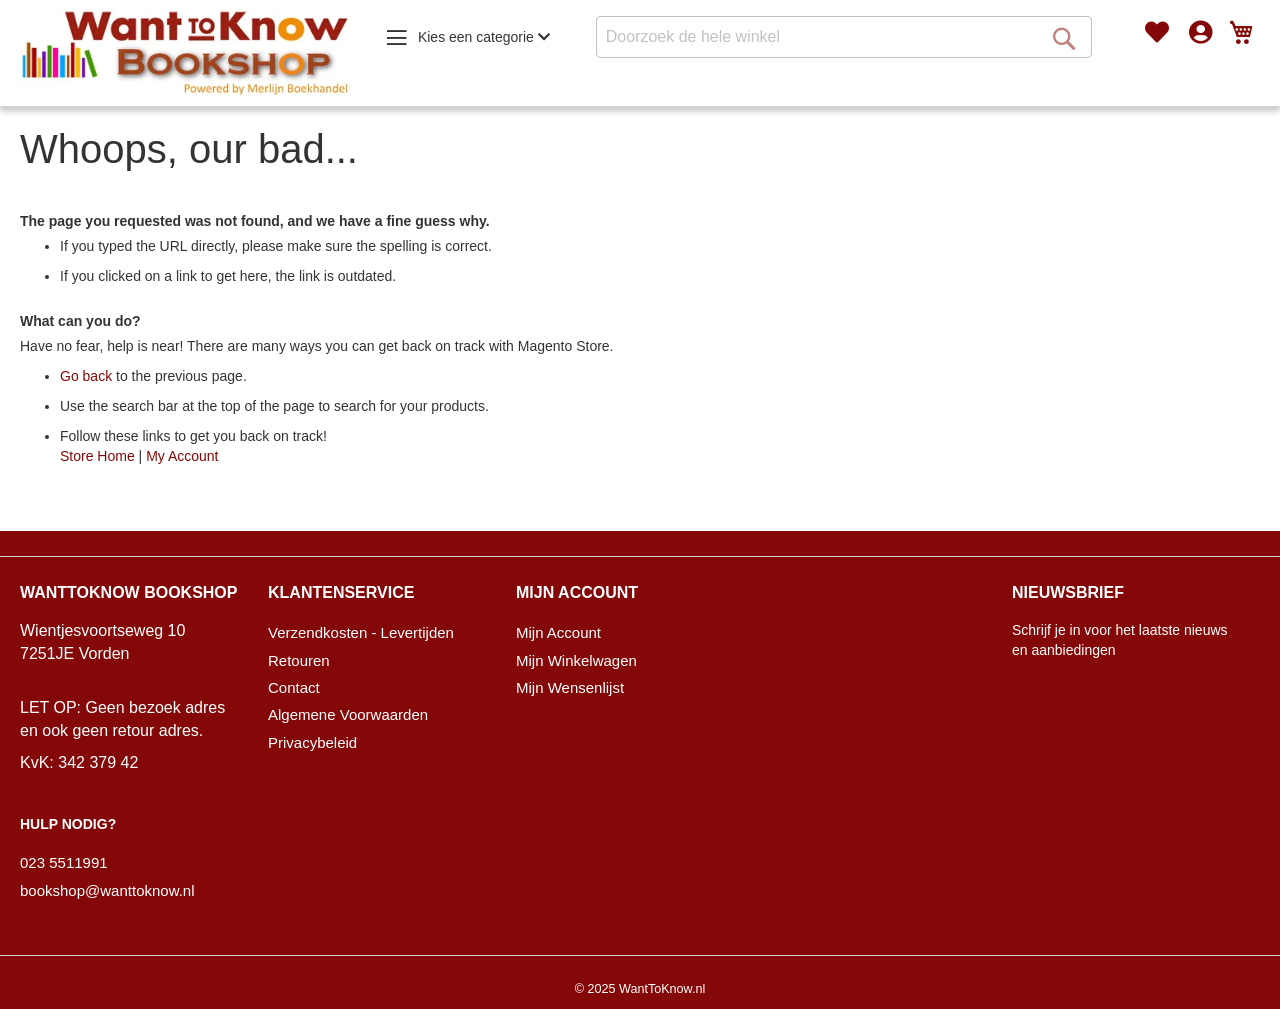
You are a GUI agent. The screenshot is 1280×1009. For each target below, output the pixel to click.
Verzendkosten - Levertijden (361, 632)
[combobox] (844, 37)
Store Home (97, 456)
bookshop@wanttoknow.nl (107, 890)
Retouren (299, 660)
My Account (182, 456)
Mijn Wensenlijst (570, 687)
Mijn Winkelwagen (576, 660)
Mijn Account (558, 632)
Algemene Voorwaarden (348, 714)
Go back (86, 376)
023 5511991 (64, 862)
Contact (294, 687)
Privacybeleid (312, 742)
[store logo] (185, 53)
